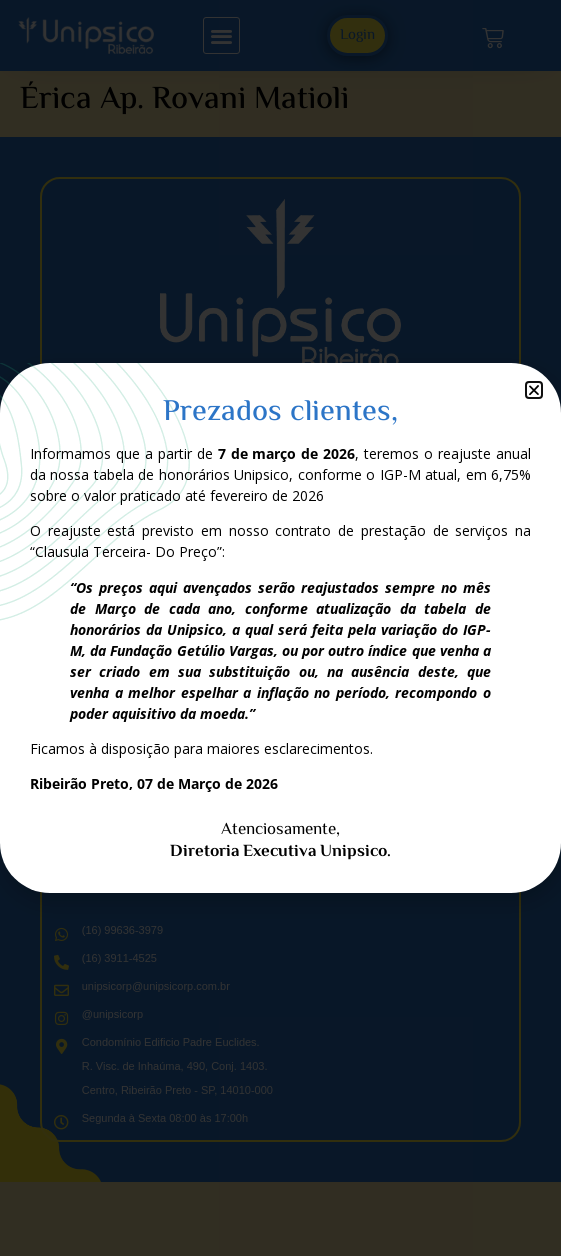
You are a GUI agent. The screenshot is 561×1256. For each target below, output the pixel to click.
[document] (280, 628)
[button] (534, 390)
